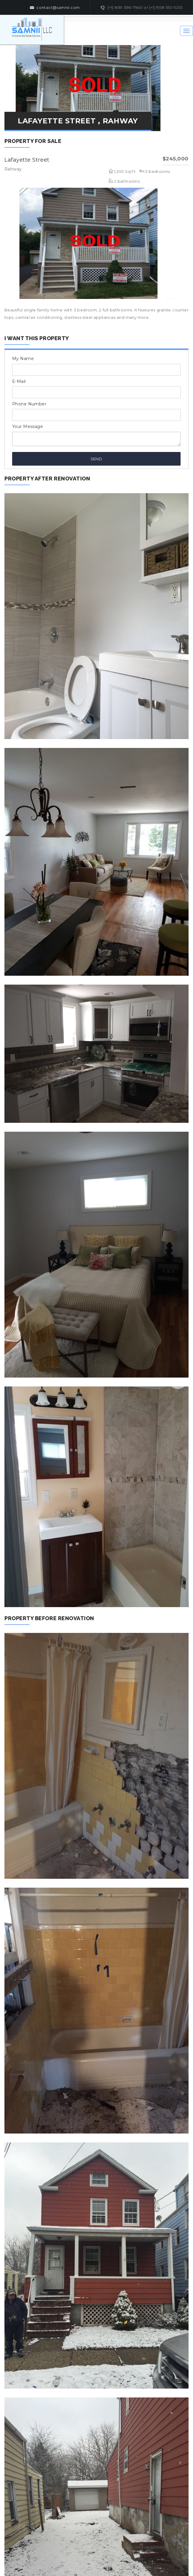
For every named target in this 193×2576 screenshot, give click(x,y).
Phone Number (29, 404)
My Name (23, 358)
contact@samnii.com (55, 7)
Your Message (27, 426)
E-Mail (19, 381)
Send (96, 458)
